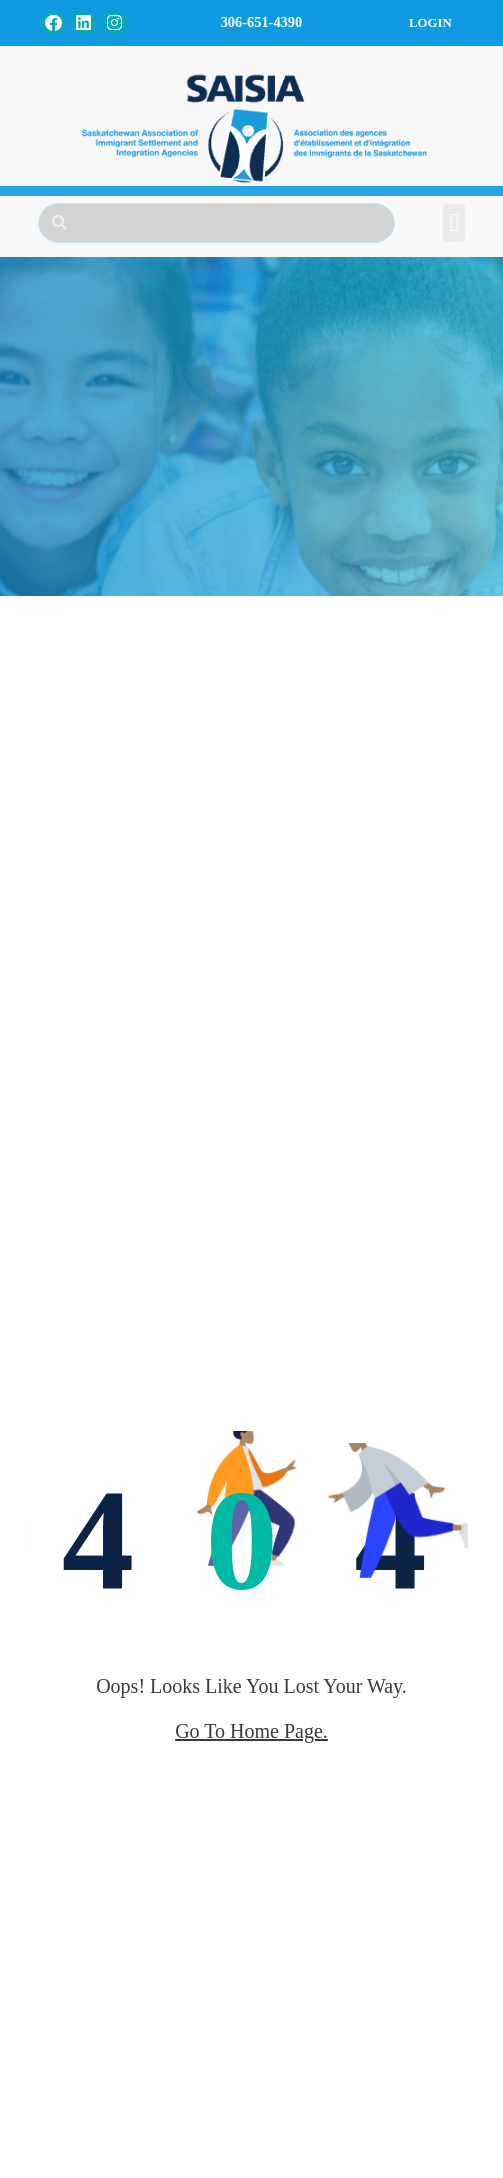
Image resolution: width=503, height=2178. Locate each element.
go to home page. (251, 1731)
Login (430, 23)
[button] (454, 223)
